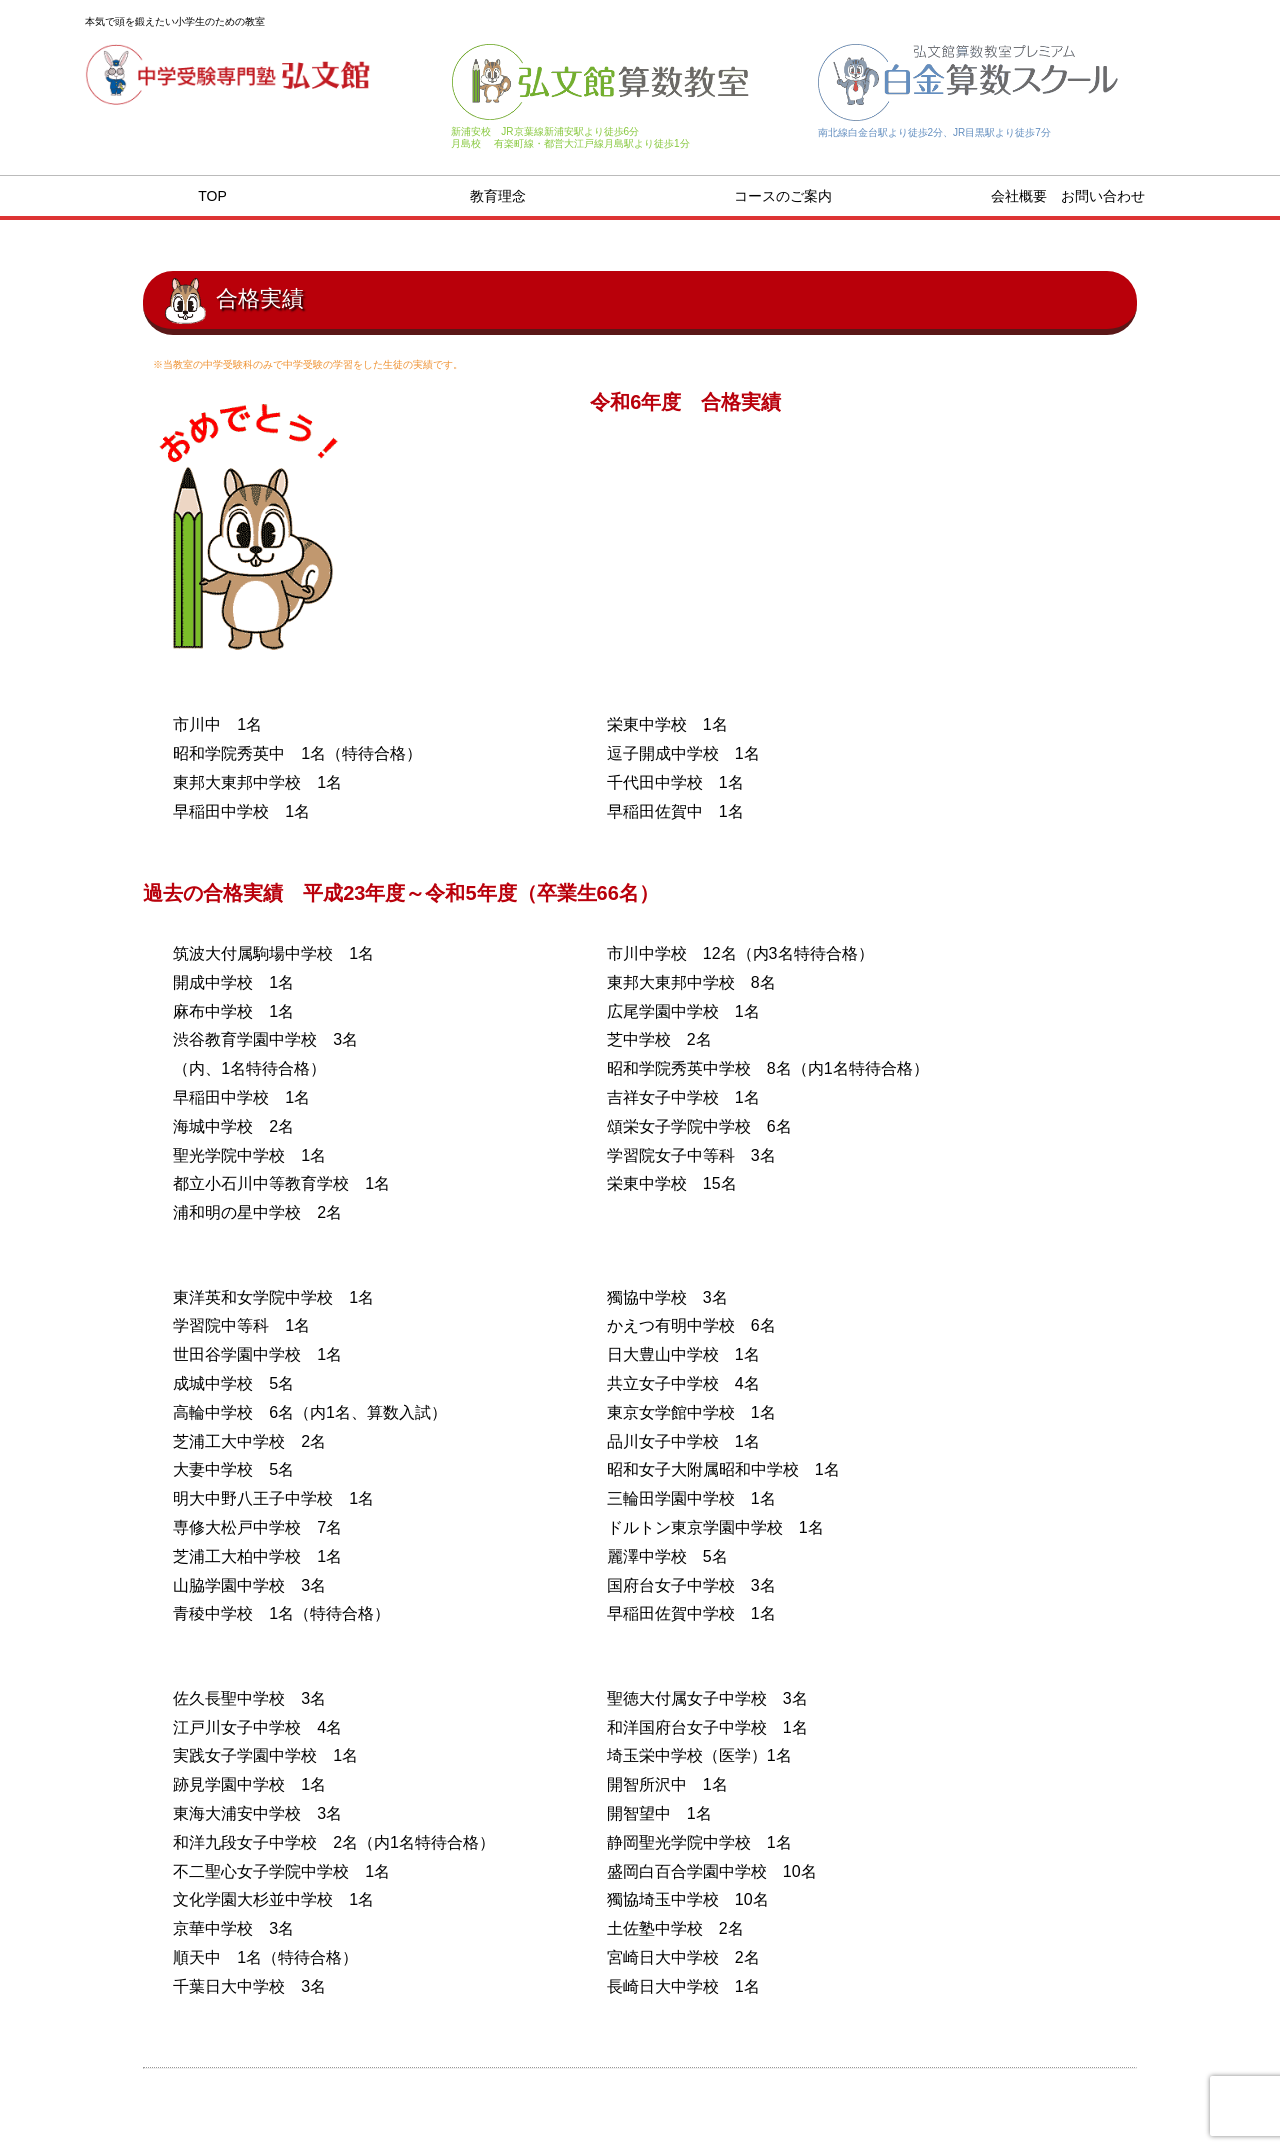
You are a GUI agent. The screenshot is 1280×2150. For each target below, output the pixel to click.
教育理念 (498, 196)
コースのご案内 (783, 196)
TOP (212, 196)
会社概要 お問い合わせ (1068, 196)
